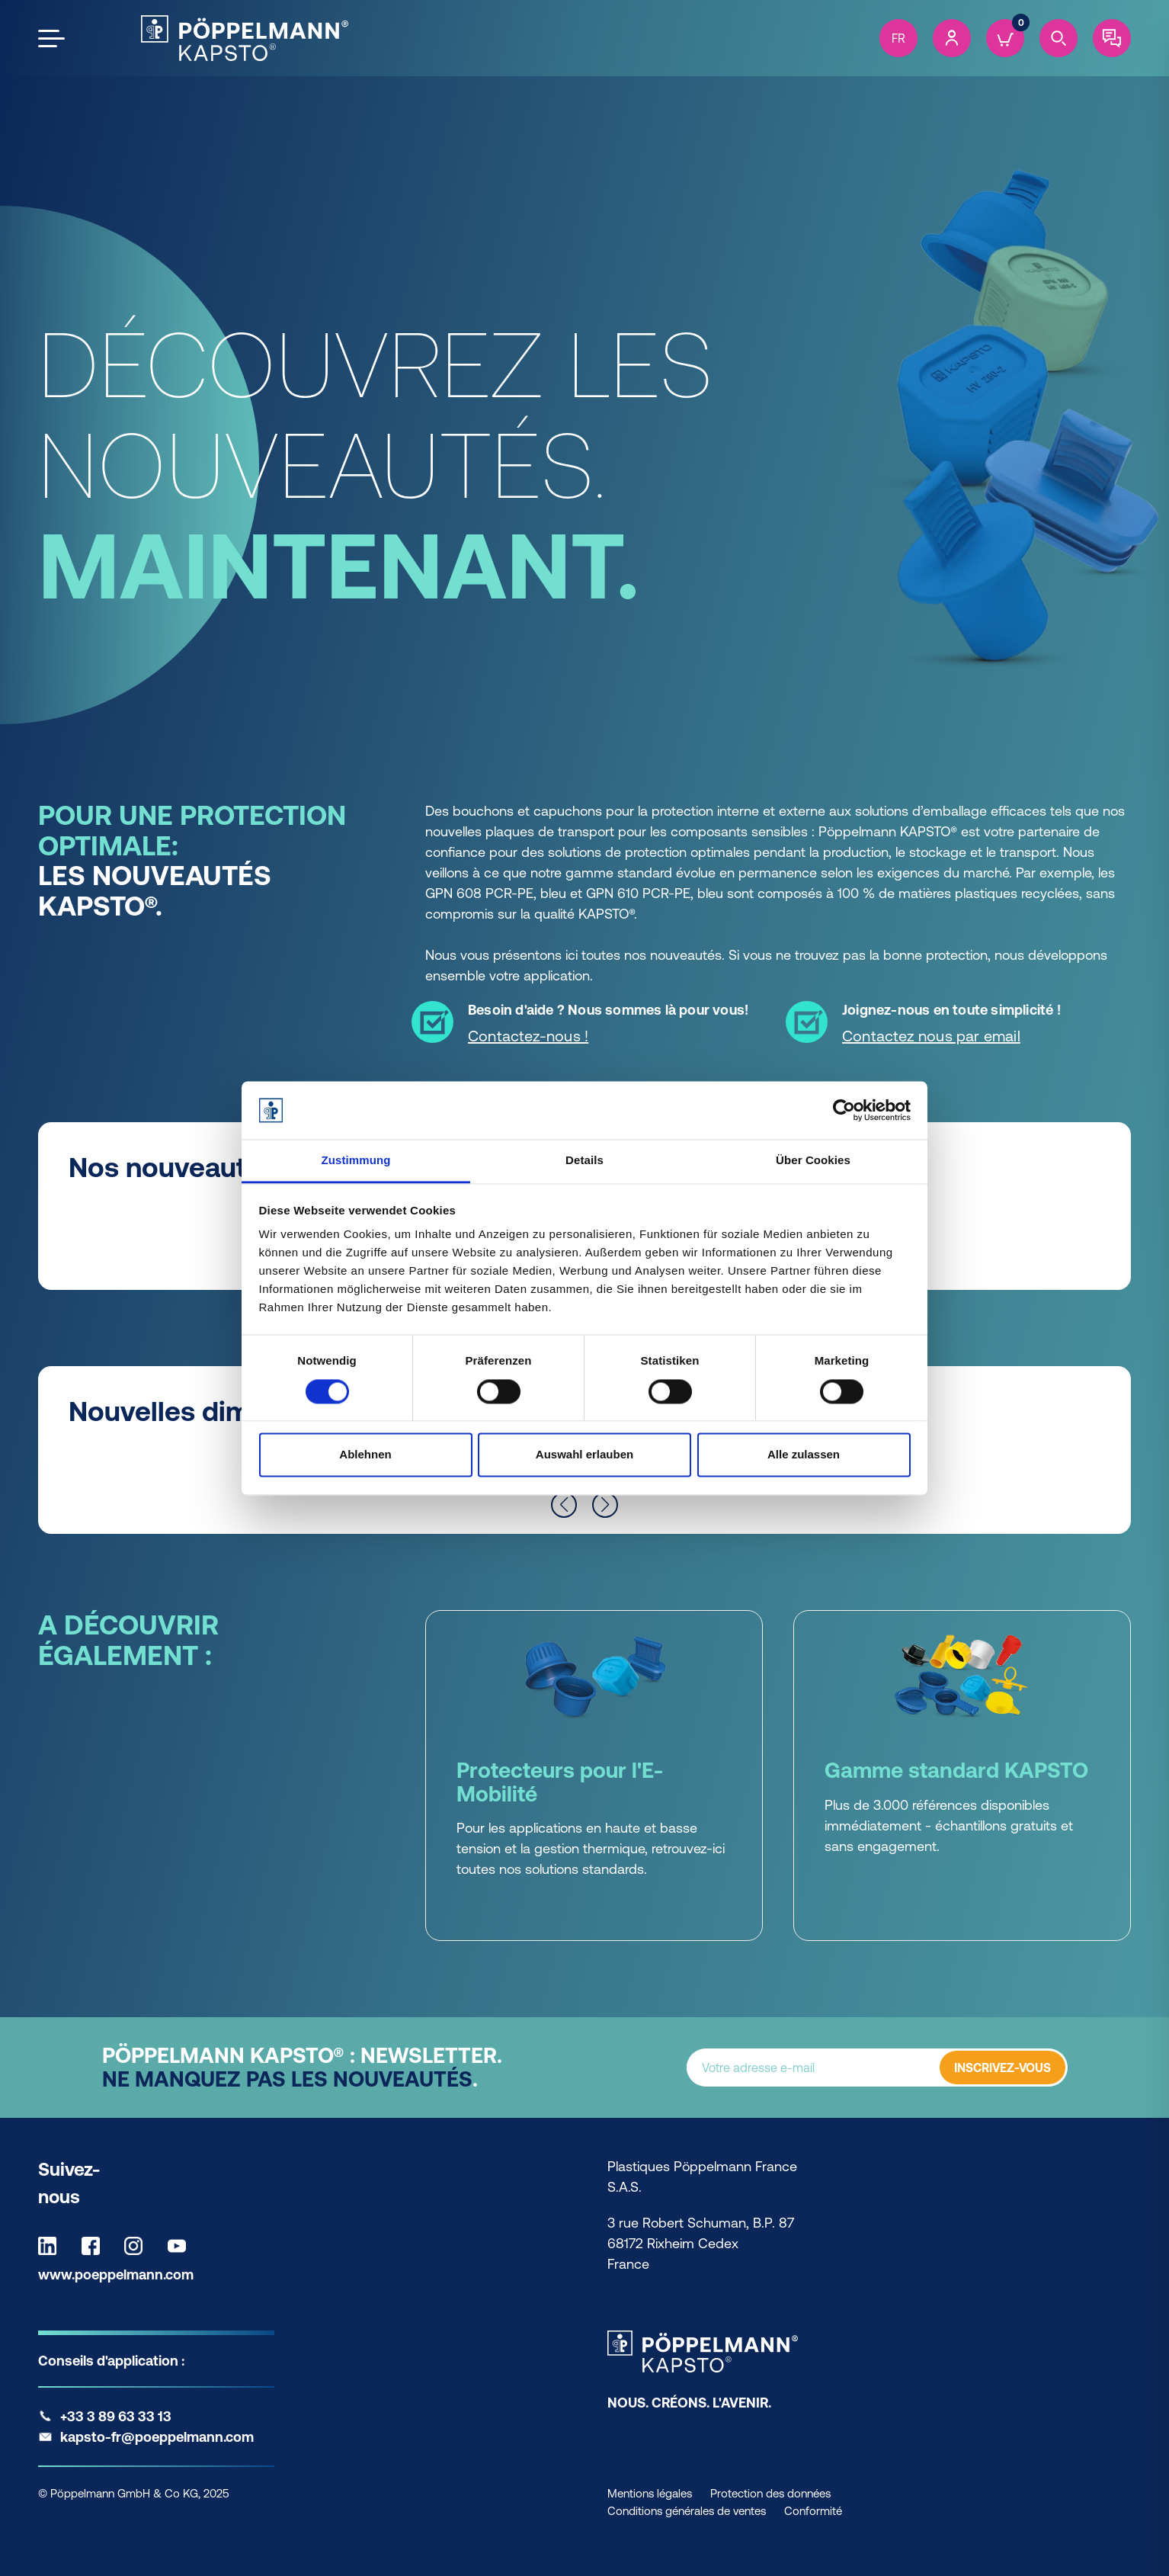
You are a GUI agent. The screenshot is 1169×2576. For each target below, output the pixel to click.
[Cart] (1005, 38)
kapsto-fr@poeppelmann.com (157, 2437)
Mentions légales (649, 2493)
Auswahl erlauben (584, 1454)
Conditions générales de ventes (686, 2510)
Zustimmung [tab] (356, 1160)
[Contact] (1112, 38)
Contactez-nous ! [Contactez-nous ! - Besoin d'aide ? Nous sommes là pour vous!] (528, 1035)
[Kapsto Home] (244, 38)
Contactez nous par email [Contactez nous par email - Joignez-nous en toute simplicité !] (931, 1035)
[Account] (952, 38)
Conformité (813, 2510)
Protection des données (770, 2493)
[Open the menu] (51, 38)
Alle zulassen (803, 1454)
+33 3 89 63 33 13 (115, 2416)
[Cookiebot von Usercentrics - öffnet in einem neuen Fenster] (844, 1110)
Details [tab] (584, 1160)
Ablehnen (365, 1454)
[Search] (1058, 38)
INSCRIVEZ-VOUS (1002, 2067)
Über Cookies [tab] (813, 1160)
